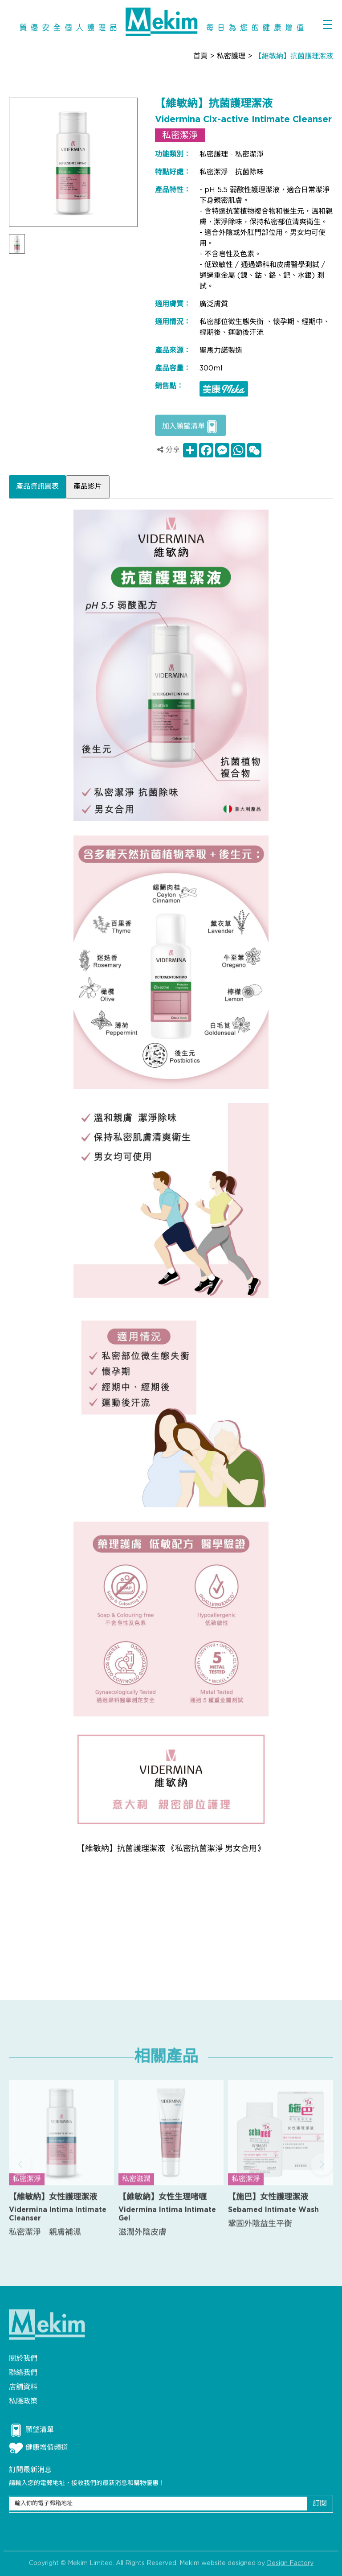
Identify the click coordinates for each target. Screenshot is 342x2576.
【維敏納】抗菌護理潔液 (294, 56)
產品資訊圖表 (37, 486)
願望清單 (31, 2430)
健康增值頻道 (38, 2448)
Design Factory (290, 2567)
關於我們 (23, 2358)
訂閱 (320, 2503)
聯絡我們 (23, 2373)
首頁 (200, 56)
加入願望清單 (190, 427)
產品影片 (87, 486)
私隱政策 (23, 2401)
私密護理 (231, 56)
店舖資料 (23, 2387)
